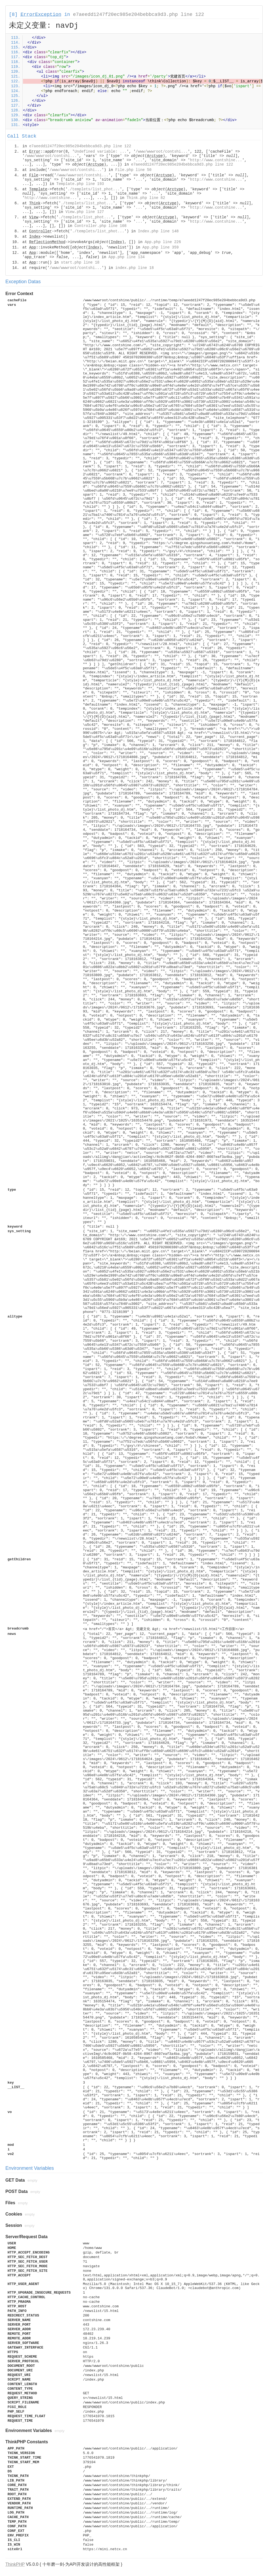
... (139, 160)
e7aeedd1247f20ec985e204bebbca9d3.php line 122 (138, 14)
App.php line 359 (160, 247)
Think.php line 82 (145, 198)
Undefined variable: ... (100, 151)
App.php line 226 (163, 242)
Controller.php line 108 (100, 226)
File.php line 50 (133, 170)
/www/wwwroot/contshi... (162, 151)
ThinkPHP (15, 2564)
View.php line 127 (85, 212)
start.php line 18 (80, 262)
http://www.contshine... (216, 160)
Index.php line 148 (158, 231)
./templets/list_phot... (94, 189)
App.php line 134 (126, 257)
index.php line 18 (134, 268)
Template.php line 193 (80, 184)
